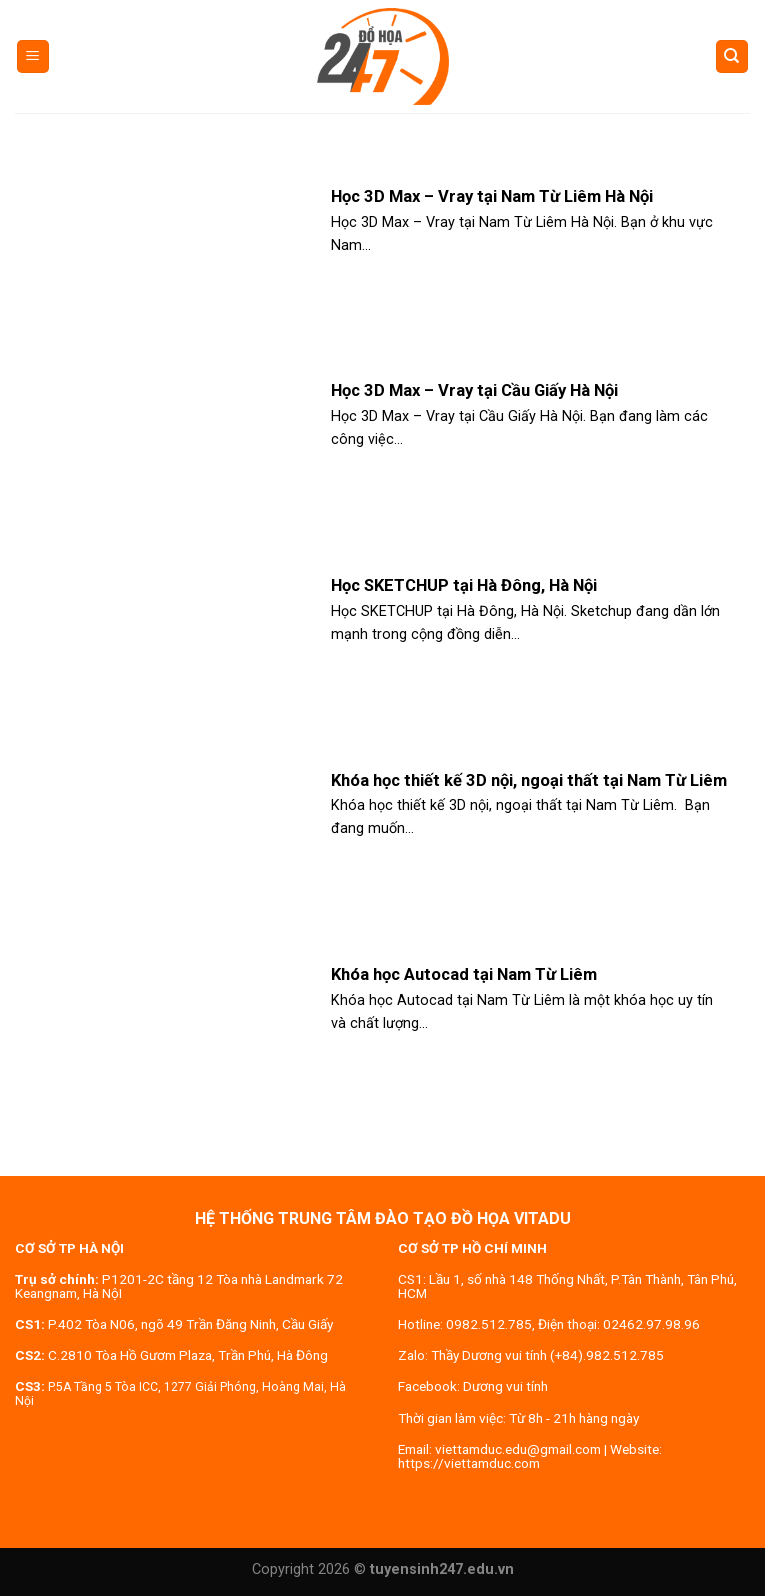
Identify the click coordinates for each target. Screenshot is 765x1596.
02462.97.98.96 (651, 1324)
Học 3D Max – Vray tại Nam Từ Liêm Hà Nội (492, 196)
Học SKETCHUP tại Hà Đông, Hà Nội (464, 585)
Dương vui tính (505, 1386)
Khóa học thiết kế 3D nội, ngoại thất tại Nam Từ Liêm (529, 780)
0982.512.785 (489, 1324)
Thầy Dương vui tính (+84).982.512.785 (547, 1355)
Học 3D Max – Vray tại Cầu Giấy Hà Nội (474, 390)
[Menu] (33, 56)
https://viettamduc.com (469, 1463)
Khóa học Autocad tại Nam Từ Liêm (464, 974)
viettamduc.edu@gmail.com (518, 1449)
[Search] (732, 56)
